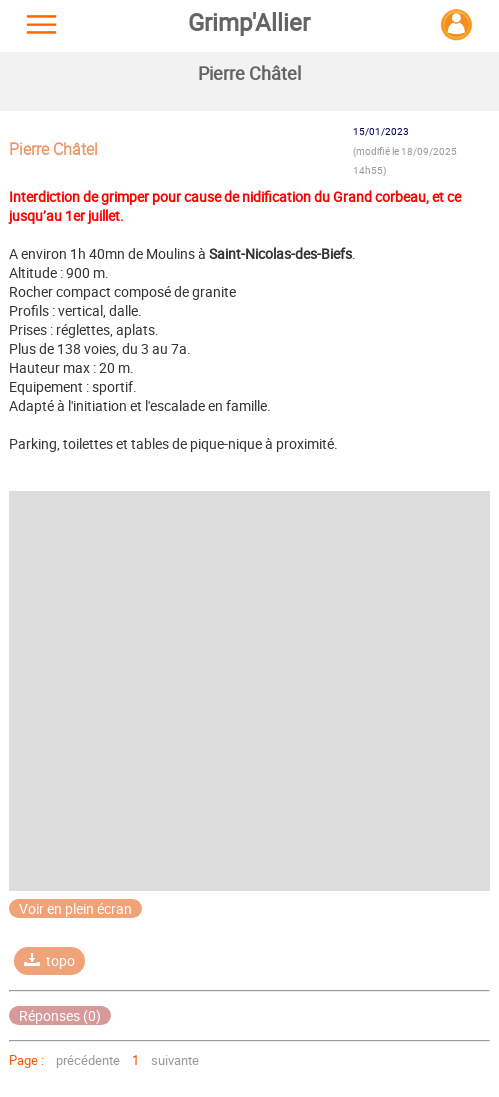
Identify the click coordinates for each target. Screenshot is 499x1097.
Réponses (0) (60, 1015)
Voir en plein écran (75, 908)
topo (49, 960)
